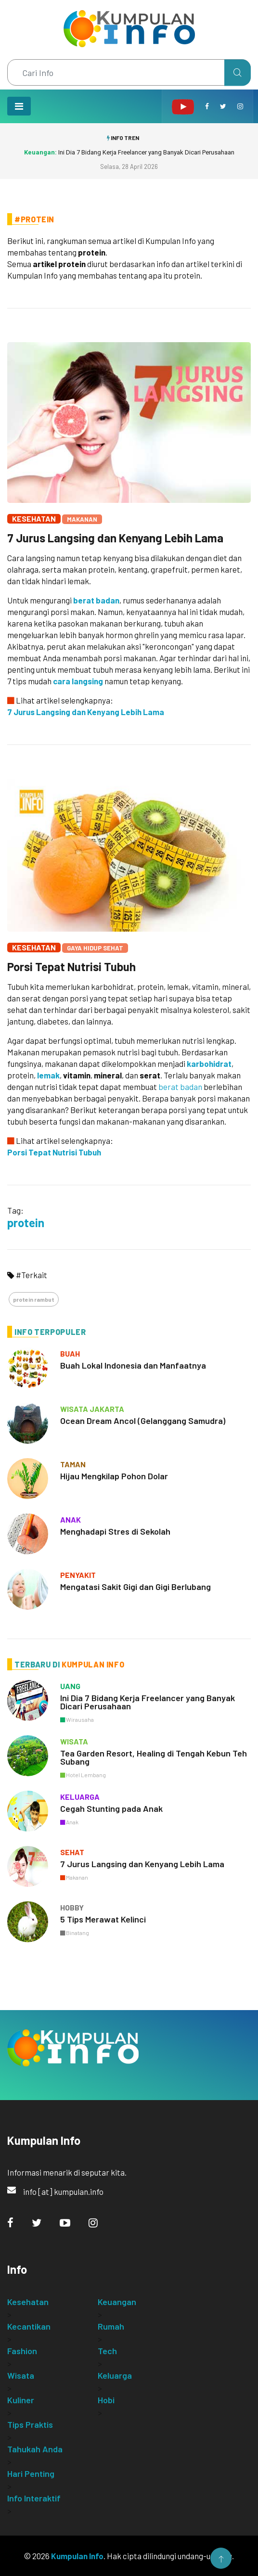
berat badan (96, 600)
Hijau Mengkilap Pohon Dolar (114, 1476)
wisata (74, 1741)
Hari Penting (30, 2473)
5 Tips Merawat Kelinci (103, 1919)
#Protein (34, 219)
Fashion (22, 2350)
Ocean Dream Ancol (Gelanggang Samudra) (142, 1420)
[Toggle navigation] (19, 106)
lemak (48, 1075)
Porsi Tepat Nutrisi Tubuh (71, 967)
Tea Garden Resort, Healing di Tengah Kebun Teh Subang (153, 1757)
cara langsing (78, 681)
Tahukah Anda (35, 2449)
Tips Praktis (30, 2424)
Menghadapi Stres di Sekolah (115, 1531)
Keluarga (115, 2375)
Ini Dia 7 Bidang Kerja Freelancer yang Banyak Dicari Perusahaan (129, 152)
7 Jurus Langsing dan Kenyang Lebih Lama (115, 538)
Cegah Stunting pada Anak (111, 1808)
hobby (72, 1907)
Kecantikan (29, 2326)
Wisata (20, 2375)
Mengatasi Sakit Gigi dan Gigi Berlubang (135, 1586)
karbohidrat (209, 1063)
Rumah (111, 2326)
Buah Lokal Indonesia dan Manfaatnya (133, 1365)
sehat (72, 1852)
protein (25, 1223)
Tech (107, 2350)
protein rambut (33, 1299)
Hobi (106, 2400)
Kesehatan (34, 518)
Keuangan (117, 2301)
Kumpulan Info (77, 2556)
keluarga (80, 1796)
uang (70, 1686)
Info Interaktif (34, 2498)
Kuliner (20, 2400)
